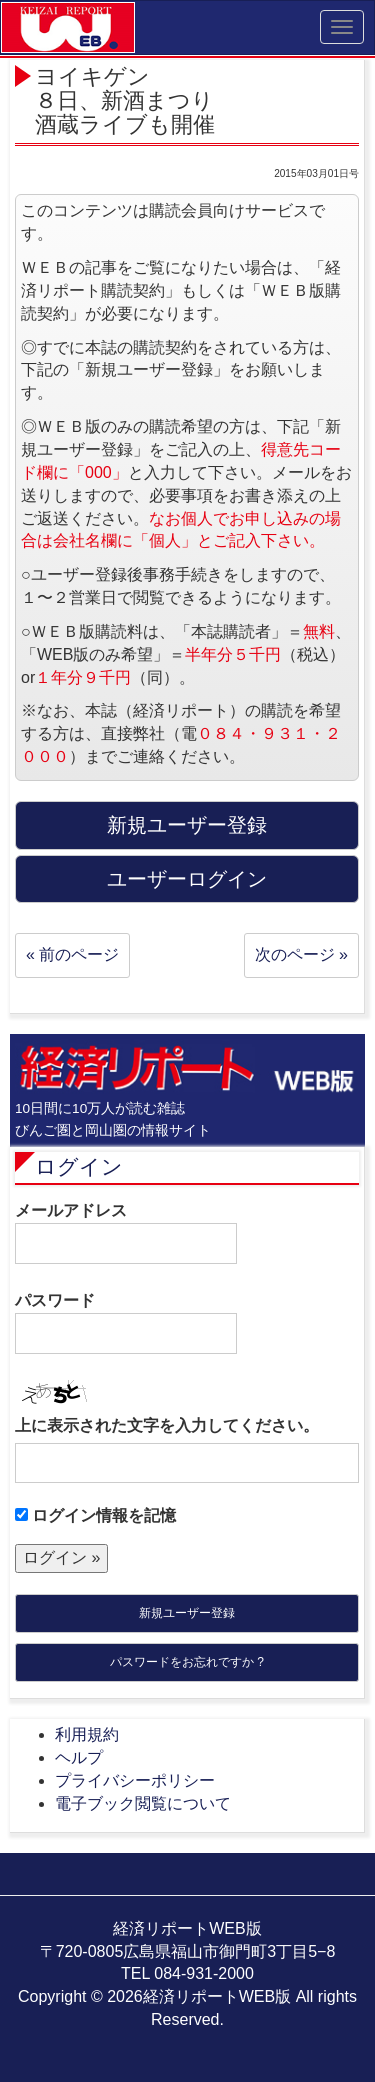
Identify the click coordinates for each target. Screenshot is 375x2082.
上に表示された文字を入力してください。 (167, 1425)
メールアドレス (126, 1233)
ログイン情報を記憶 (95, 1515)
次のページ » (301, 954)
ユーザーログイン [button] (187, 879)
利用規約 (87, 1734)
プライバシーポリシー (135, 1780)
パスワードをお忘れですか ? (187, 1662)
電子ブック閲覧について (143, 1803)
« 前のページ (72, 954)
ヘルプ (79, 1757)
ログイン (79, 1166)
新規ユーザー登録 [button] (187, 825)
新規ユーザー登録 (187, 1613)
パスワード (126, 1323)
